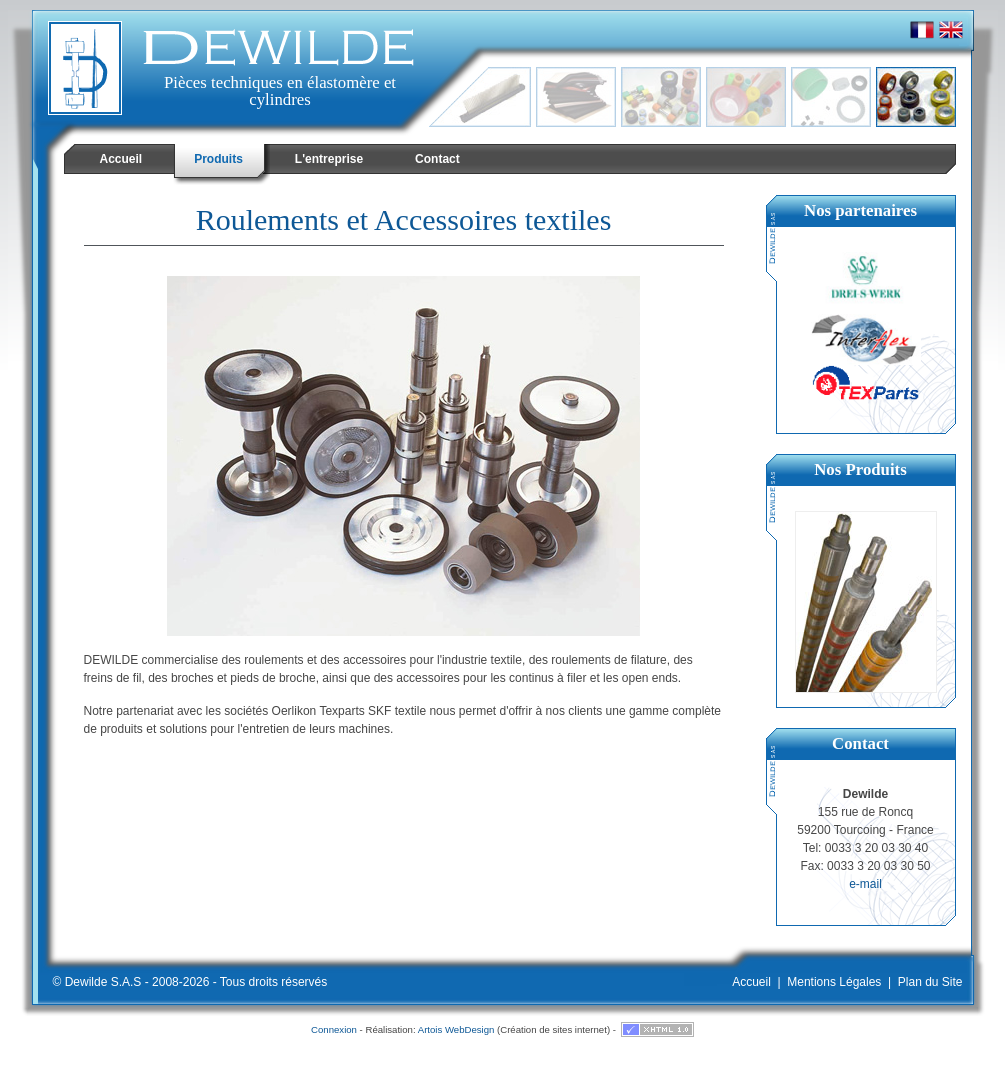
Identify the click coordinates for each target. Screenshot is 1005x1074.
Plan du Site (930, 982)
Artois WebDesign (456, 1029)
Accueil (751, 982)
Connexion (334, 1029)
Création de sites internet (553, 1029)
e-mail (865, 884)
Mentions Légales (834, 982)
